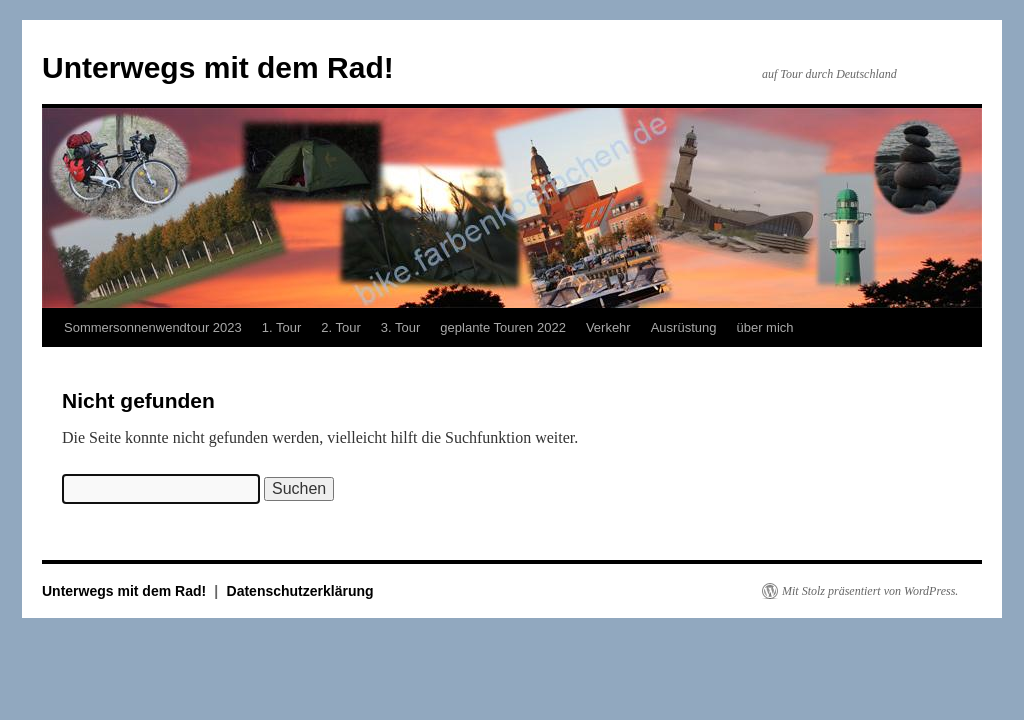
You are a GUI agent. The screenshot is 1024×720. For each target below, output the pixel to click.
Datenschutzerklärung (300, 591)
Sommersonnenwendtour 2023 (153, 327)
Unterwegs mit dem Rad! (218, 67)
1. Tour (282, 327)
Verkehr (608, 327)
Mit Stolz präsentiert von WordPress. (870, 591)
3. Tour (401, 327)
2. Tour (341, 327)
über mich (764, 327)
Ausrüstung (684, 327)
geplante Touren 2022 (503, 327)
